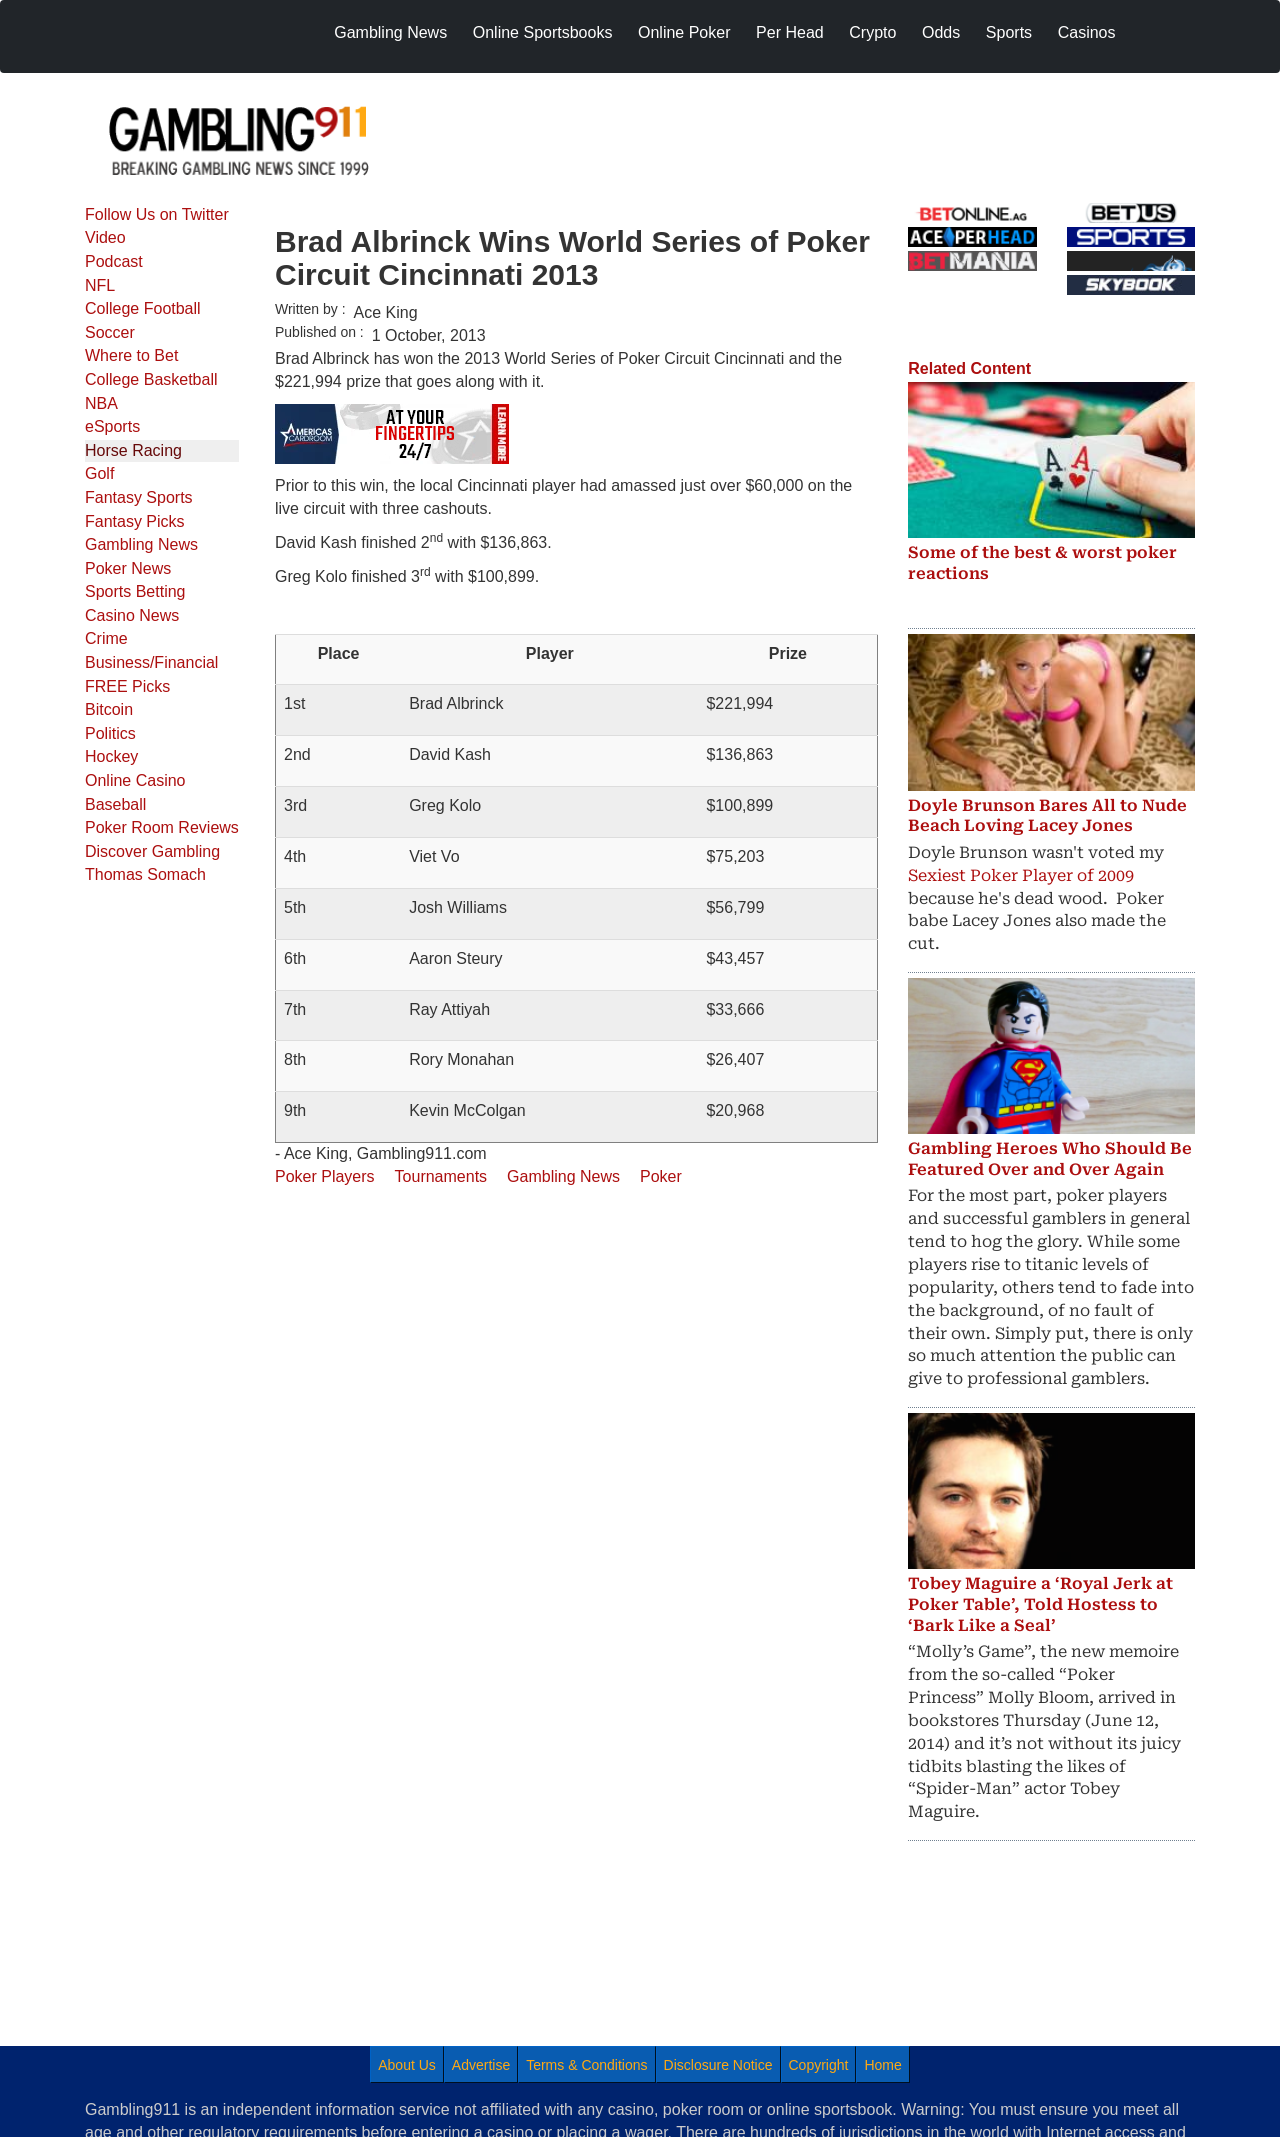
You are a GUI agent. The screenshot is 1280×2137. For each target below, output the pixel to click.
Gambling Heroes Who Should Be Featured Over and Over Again (1050, 1159)
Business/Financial (151, 662)
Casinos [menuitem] (1087, 32)
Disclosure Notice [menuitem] (718, 2065)
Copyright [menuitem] (819, 2065)
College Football (143, 308)
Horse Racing (133, 450)
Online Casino (135, 780)
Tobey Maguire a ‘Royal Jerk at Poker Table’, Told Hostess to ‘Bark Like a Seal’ (1040, 1604)
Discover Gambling (152, 851)
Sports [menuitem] (1009, 32)
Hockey (111, 756)
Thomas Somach (145, 874)
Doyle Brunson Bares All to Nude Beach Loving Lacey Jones (1047, 816)
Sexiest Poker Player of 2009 (1021, 875)
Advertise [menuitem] (481, 2065)
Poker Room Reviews (162, 827)
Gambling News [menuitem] (390, 32)
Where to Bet (131, 355)
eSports (112, 426)
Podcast (114, 261)
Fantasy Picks (135, 521)
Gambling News (141, 544)
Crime (106, 638)
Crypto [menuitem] (872, 32)
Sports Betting (135, 591)
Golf (99, 473)
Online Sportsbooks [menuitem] (543, 32)
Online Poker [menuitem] (684, 32)
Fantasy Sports (139, 497)
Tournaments (441, 1176)
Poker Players (325, 1176)
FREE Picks (127, 686)
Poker (661, 1176)
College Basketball (151, 379)
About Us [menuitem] (407, 2065)
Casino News (132, 615)
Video (105, 237)
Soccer (110, 332)
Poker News (128, 568)
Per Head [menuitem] (790, 32)
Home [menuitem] (882, 2065)
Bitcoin (109, 709)
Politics (110, 733)
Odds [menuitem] (941, 32)
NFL (100, 285)
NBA (101, 403)
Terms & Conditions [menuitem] (586, 2065)
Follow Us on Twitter (157, 214)
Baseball (115, 804)
